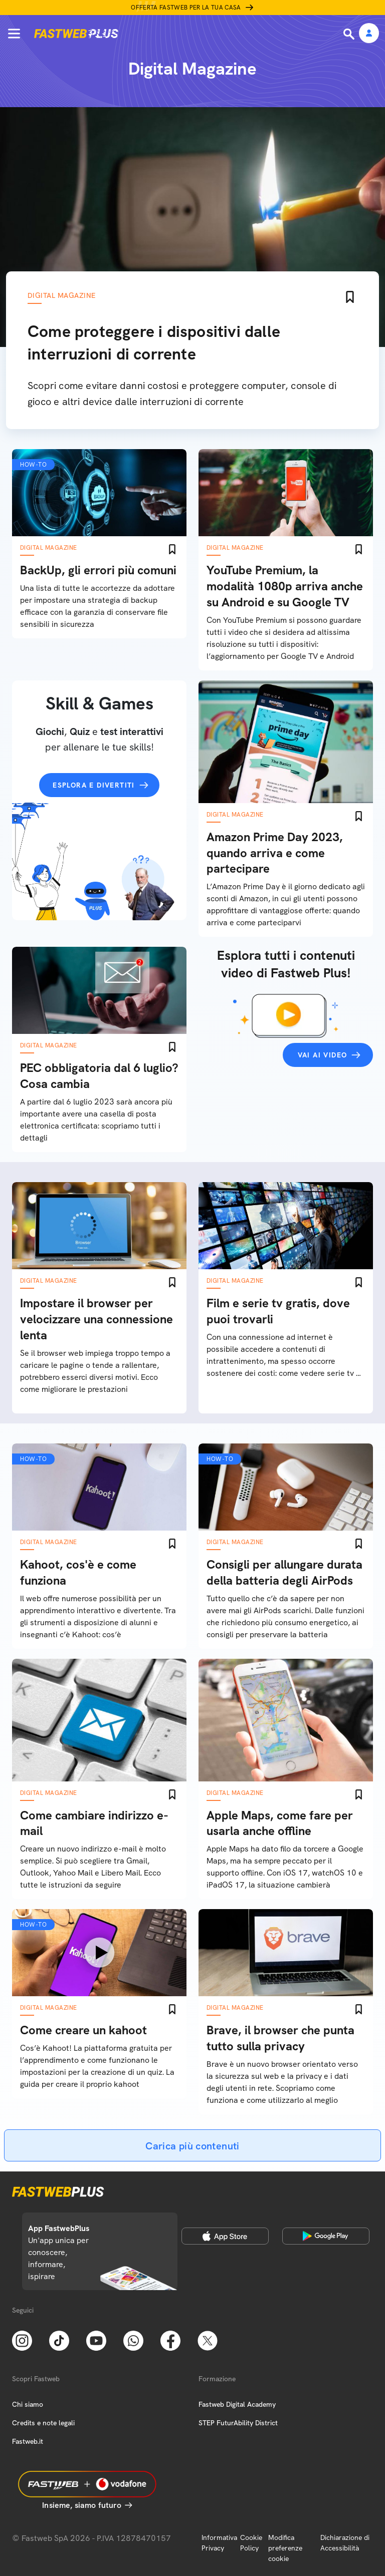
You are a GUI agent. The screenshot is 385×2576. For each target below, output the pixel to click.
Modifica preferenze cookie (285, 2548)
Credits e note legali (43, 2422)
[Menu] (14, 34)
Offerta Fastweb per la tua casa (186, 8)
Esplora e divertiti (94, 785)
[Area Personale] (369, 34)
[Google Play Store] (325, 2236)
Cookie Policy (251, 2542)
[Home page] (76, 33)
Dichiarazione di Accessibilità (344, 2542)
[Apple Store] (225, 2236)
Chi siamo (27, 2404)
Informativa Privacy (219, 2542)
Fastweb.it (27, 2441)
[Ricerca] (350, 34)
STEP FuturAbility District (238, 2422)
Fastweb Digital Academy (237, 2404)
